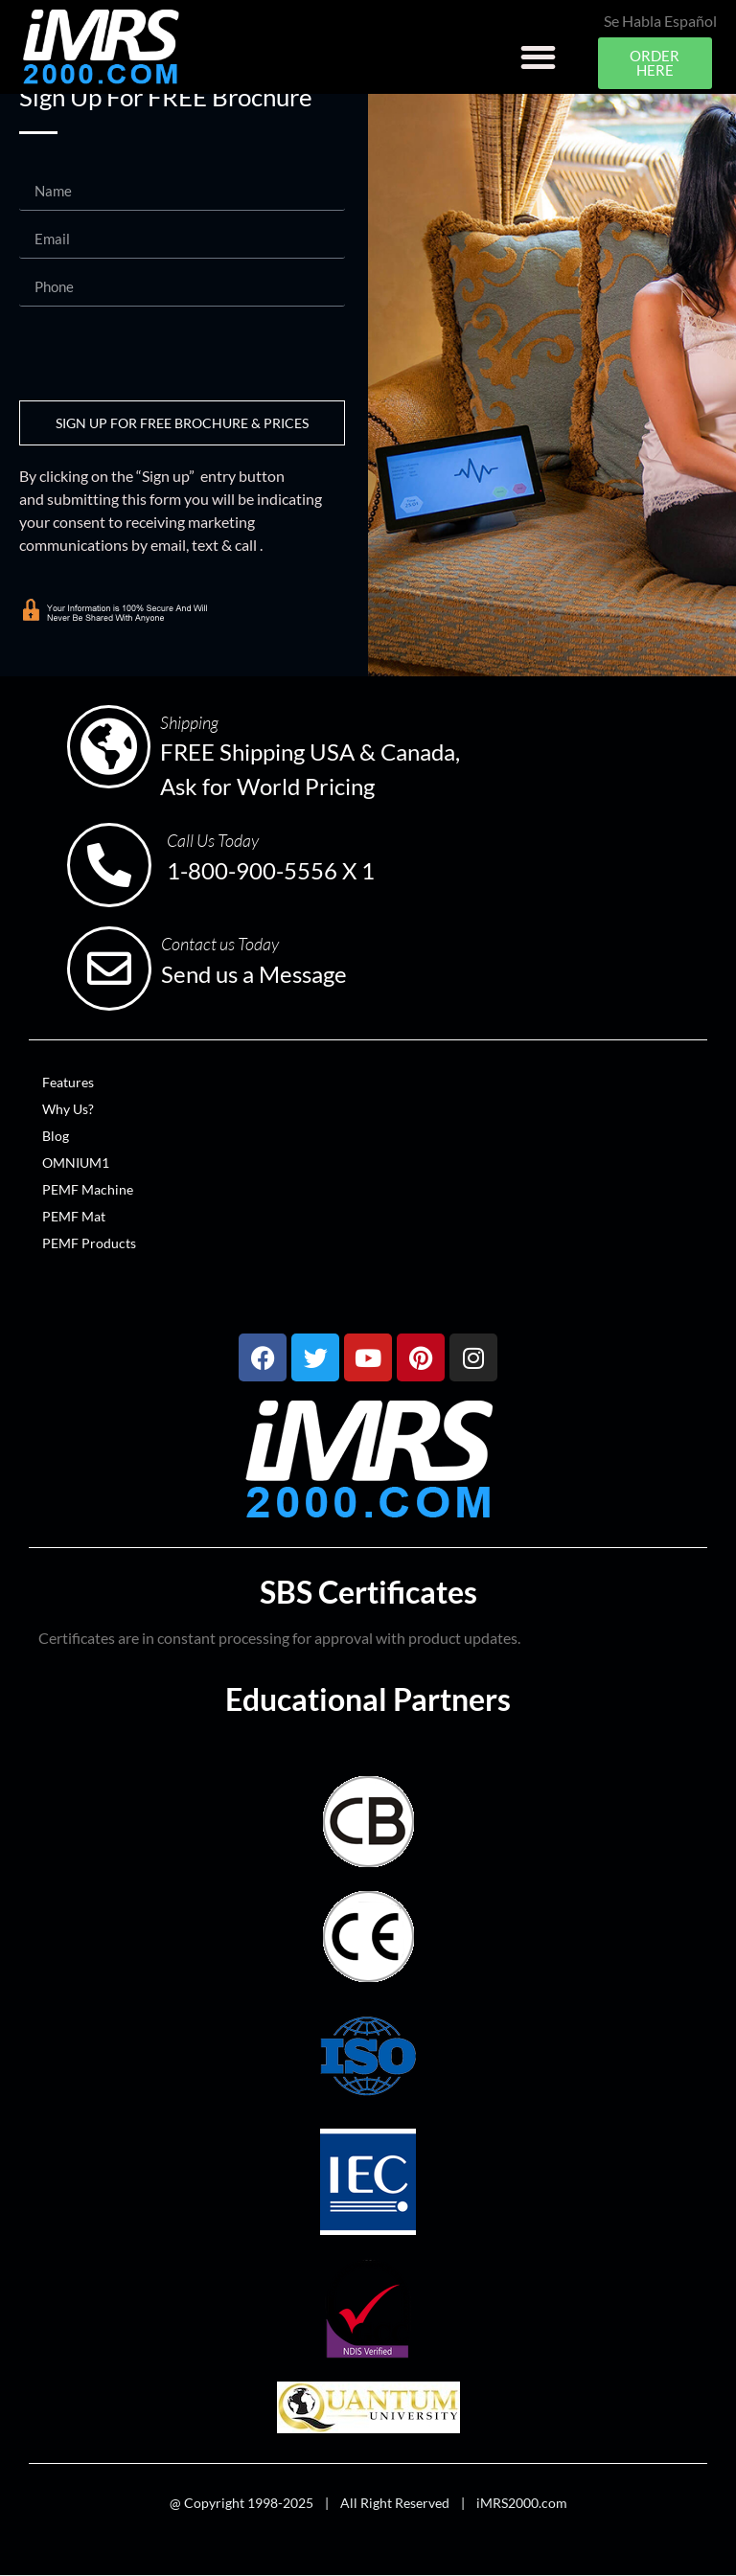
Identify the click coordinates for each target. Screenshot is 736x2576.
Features (68, 1082)
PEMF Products (89, 1243)
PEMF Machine (87, 1189)
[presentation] (164, 353)
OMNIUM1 (75, 1162)
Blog (55, 1136)
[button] (538, 57)
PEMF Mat (73, 1216)
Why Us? (68, 1109)
